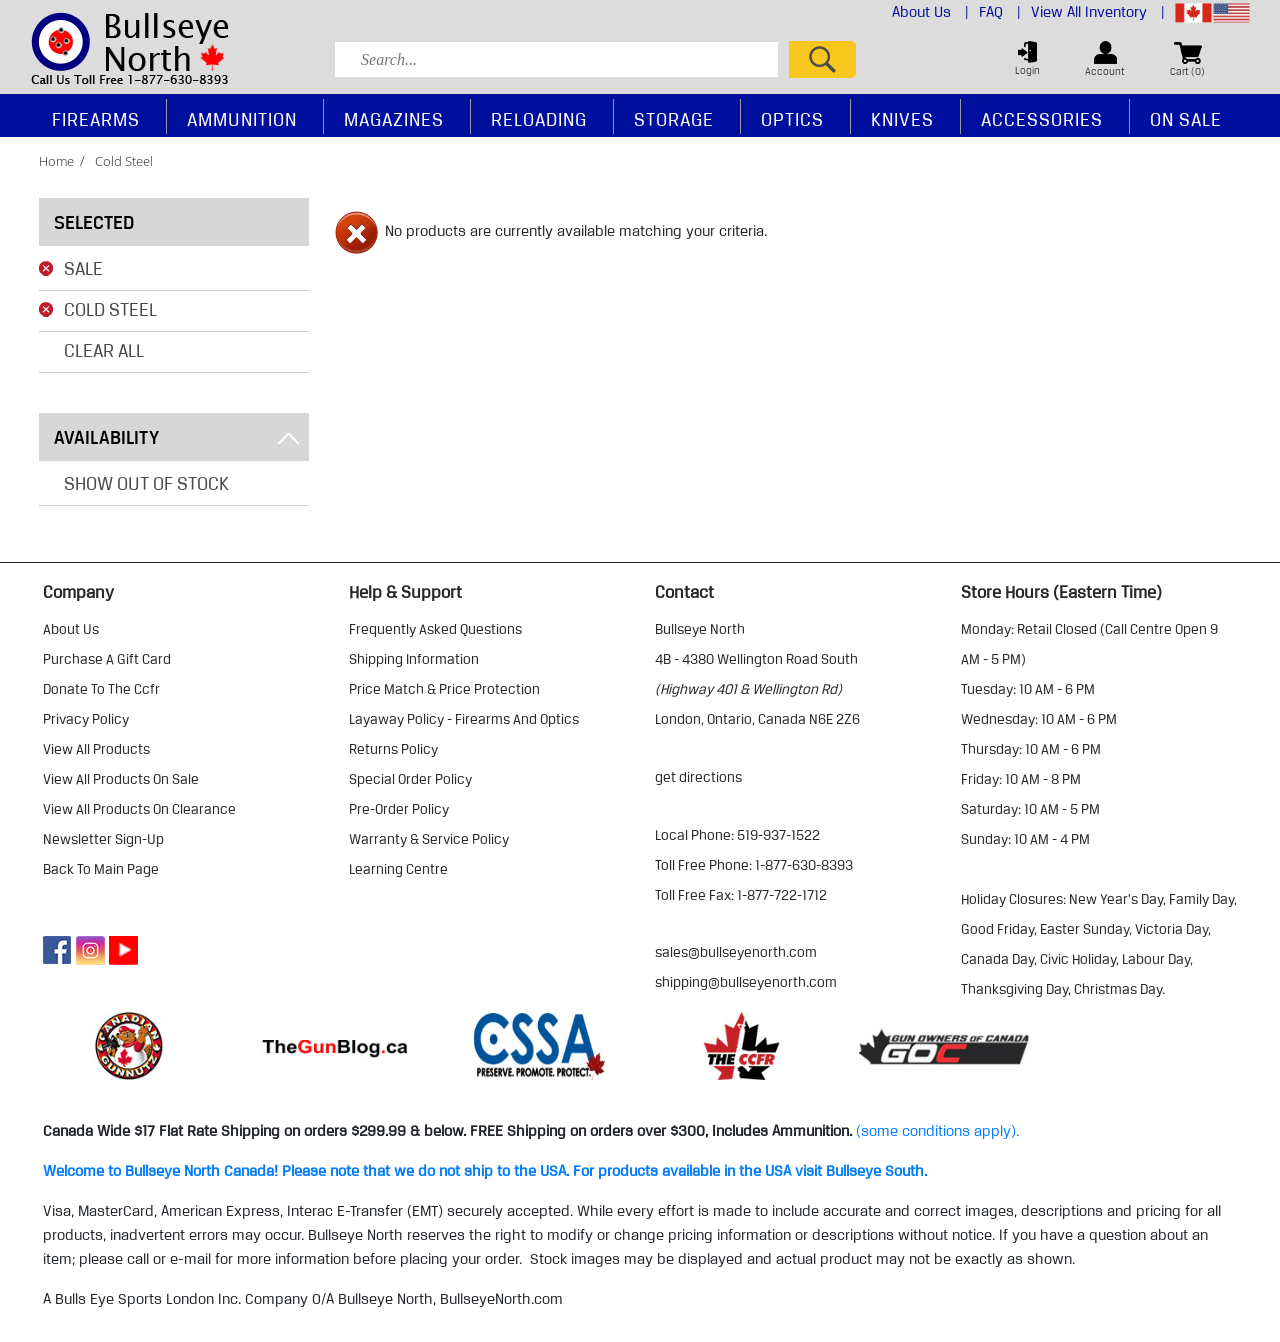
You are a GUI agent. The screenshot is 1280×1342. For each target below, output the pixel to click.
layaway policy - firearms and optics (464, 719)
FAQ (1000, 12)
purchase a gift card (107, 659)
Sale (83, 268)
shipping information (414, 659)
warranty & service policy (429, 839)
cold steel (124, 161)
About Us (930, 12)
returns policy (393, 749)
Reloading (539, 119)
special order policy (410, 779)
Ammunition (242, 119)
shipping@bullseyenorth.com (746, 982)
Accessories (1042, 119)
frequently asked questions (435, 629)
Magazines (394, 119)
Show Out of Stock (146, 483)
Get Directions (698, 777)
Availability (176, 437)
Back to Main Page (101, 869)
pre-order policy (399, 809)
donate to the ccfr (101, 689)
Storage (674, 119)
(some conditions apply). (937, 1131)
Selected (94, 222)
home (56, 161)
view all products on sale (121, 779)
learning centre (398, 869)
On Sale (1186, 119)
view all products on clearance (139, 809)
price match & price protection (444, 689)
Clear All (104, 350)
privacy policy (86, 719)
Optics (792, 119)
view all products (96, 749)
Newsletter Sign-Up (103, 839)
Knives (902, 119)
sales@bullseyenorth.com (736, 952)
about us (71, 629)
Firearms (96, 119)
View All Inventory (1098, 12)
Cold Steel (110, 309)
